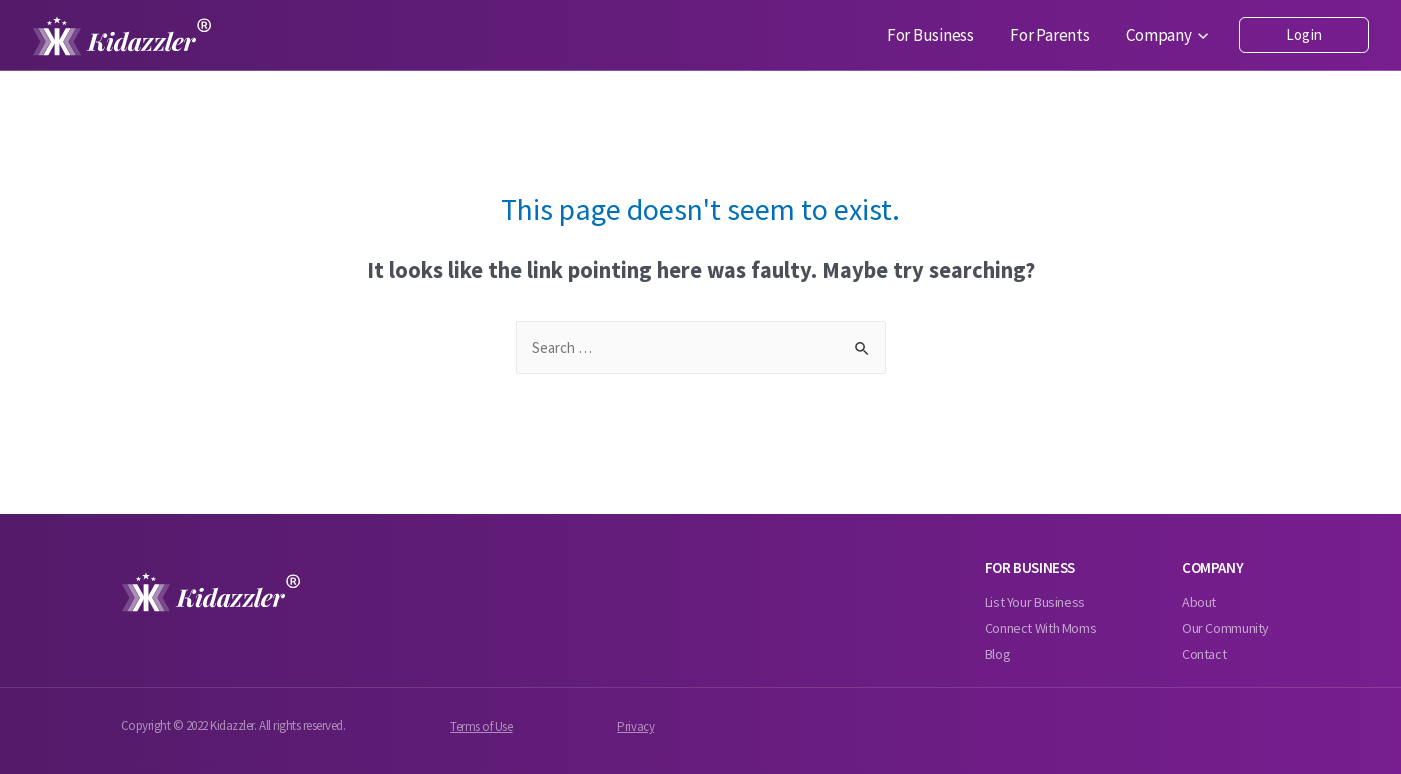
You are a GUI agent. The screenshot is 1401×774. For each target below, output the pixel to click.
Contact (1204, 654)
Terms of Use (481, 726)
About (1199, 602)
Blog (998, 654)
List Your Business (1035, 602)
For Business (956, 35)
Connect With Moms (1041, 628)
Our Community (1225, 628)
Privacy (635, 726)
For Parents (1065, 35)
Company (1173, 35)
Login (1304, 34)
